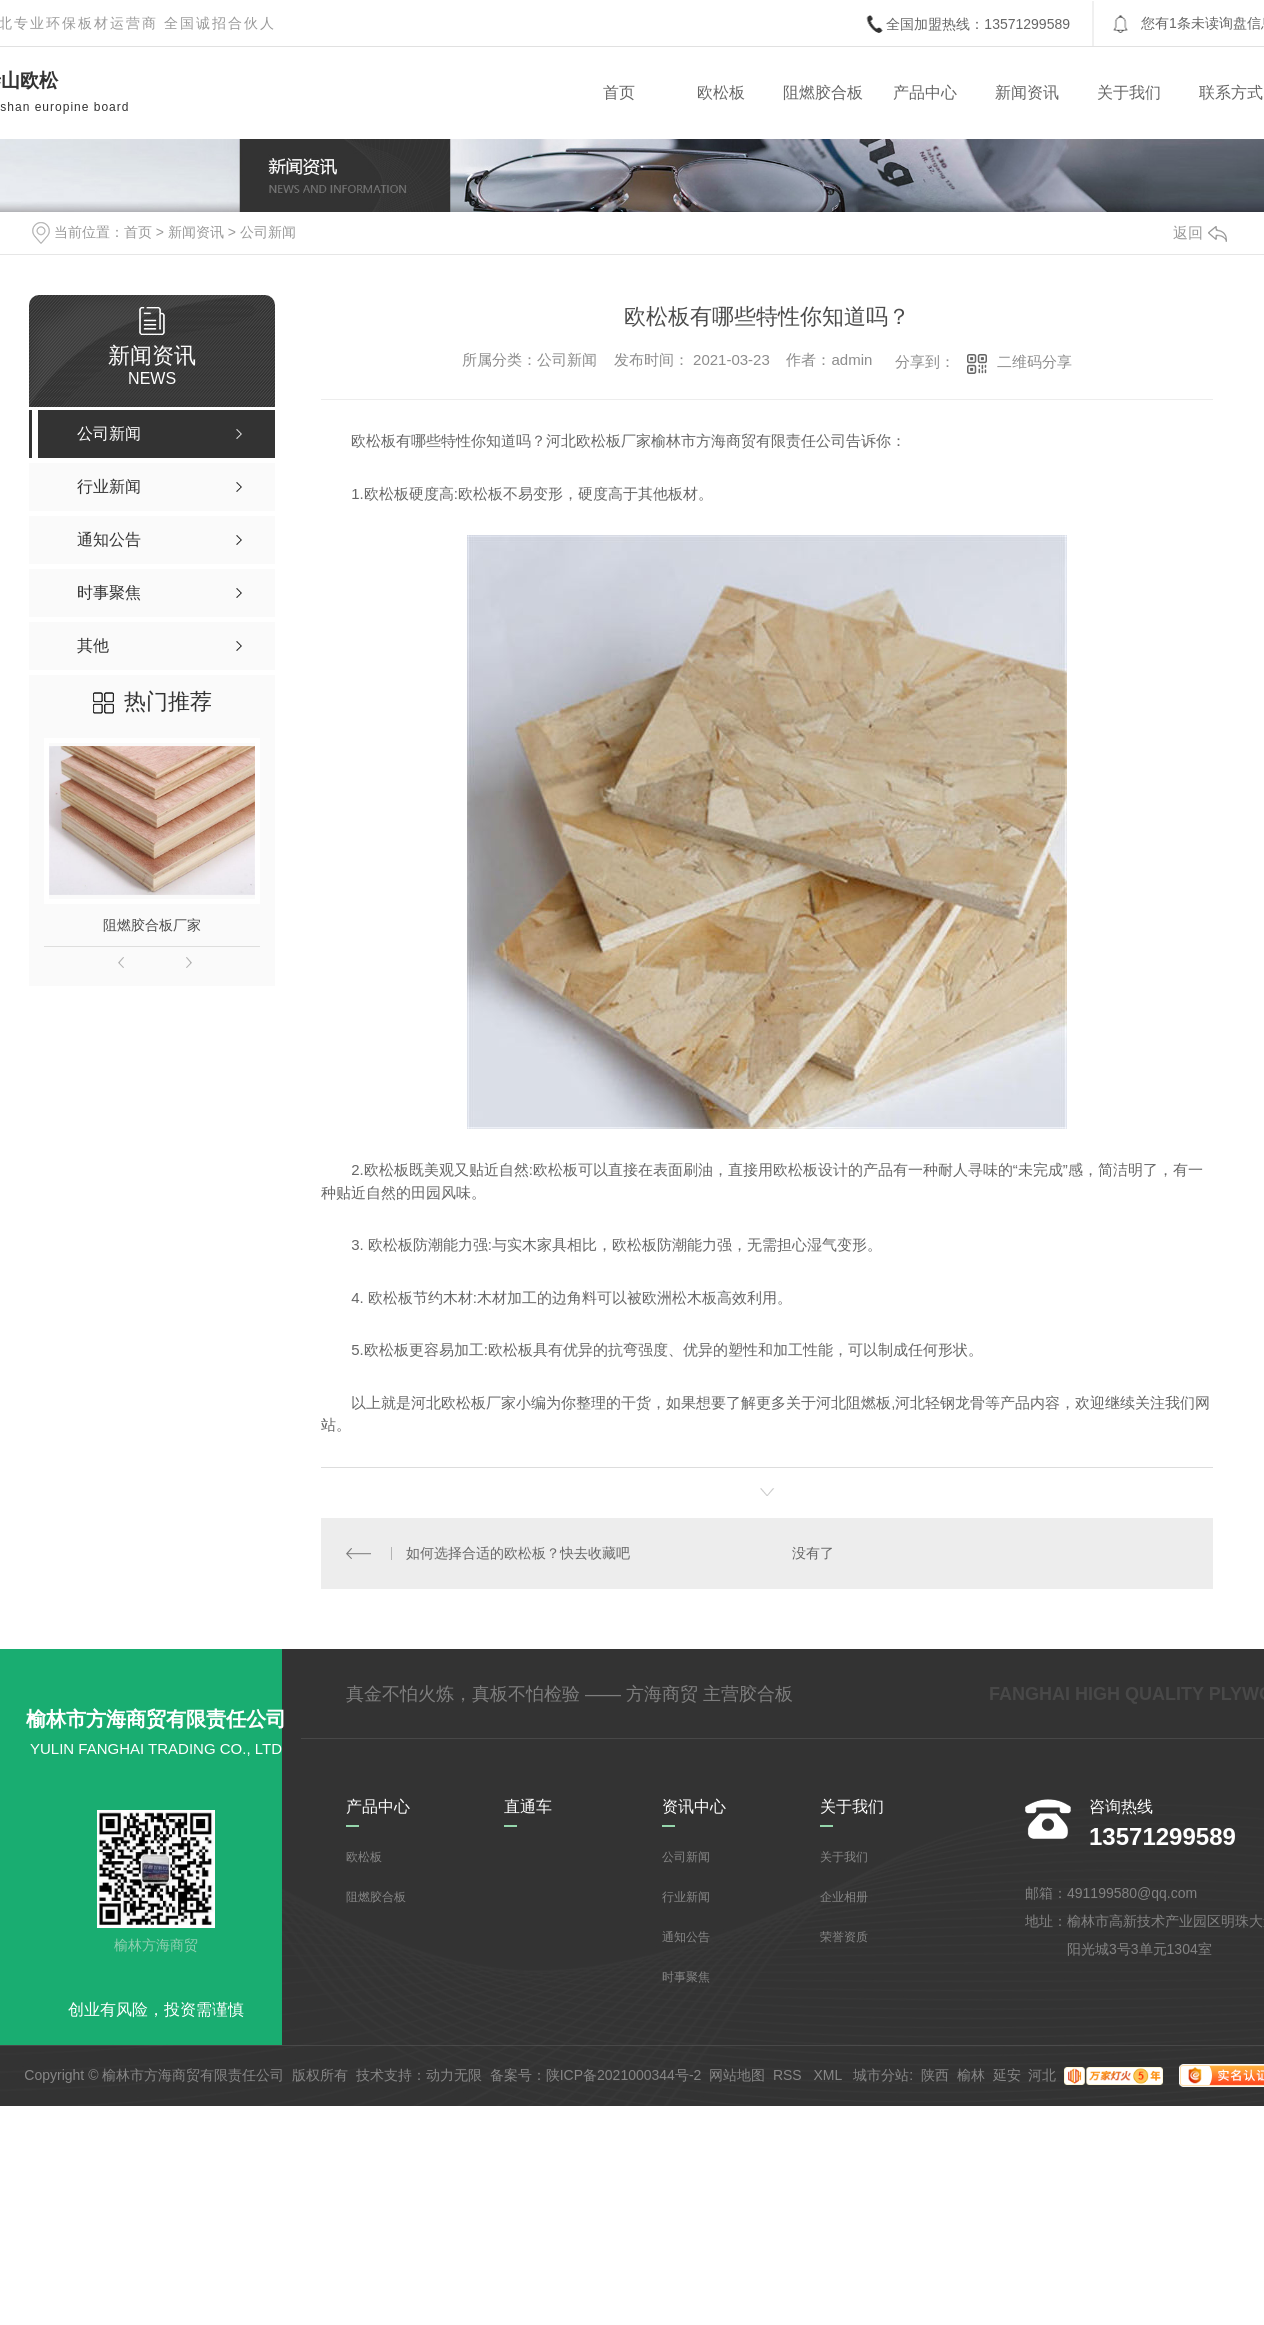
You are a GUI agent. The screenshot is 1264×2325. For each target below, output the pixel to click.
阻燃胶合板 (823, 92)
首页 (619, 92)
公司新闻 (268, 232)
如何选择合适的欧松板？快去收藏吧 (518, 1553)
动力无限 (454, 2075)
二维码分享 (1034, 361)
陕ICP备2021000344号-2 (624, 2075)
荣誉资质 (844, 1937)
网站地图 (737, 2075)
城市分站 (881, 2075)
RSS (789, 2075)
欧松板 (721, 92)
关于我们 (1129, 92)
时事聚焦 (686, 1977)
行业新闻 (686, 1897)
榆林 (971, 2075)
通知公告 (686, 1937)
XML (829, 2075)
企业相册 (844, 1897)
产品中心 (925, 92)
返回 (1200, 232)
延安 (1007, 2075)
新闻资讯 (1027, 92)
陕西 (935, 2075)
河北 (1042, 2075)
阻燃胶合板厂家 (152, 925)
